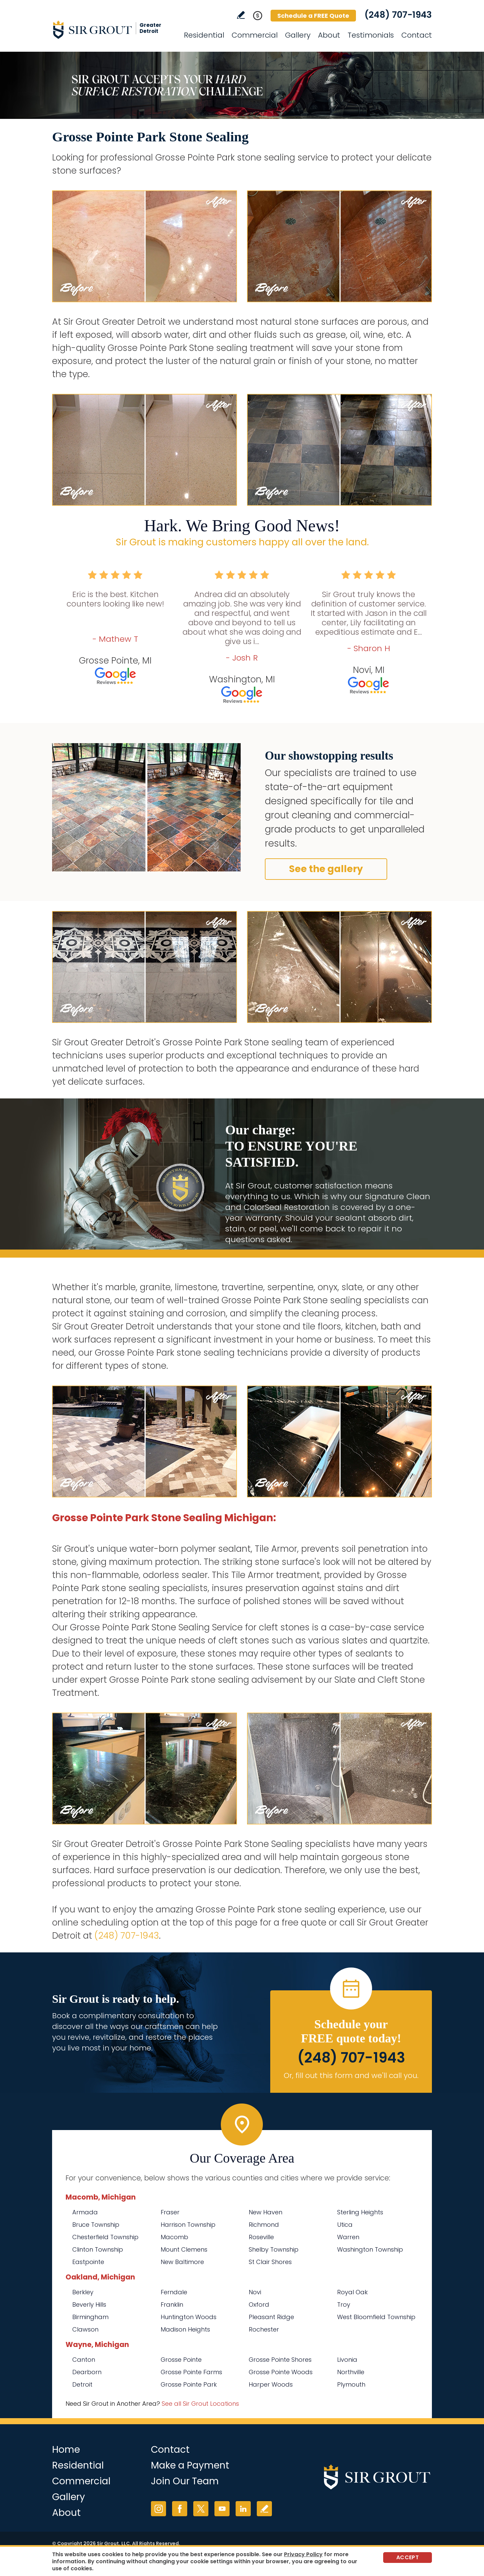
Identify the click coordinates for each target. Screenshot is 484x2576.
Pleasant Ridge (271, 2317)
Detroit (82, 2384)
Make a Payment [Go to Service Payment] (190, 2465)
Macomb (174, 2237)
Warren (348, 2237)
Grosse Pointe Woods (281, 2372)
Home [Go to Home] (66, 2449)
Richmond (264, 2224)
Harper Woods (271, 2384)
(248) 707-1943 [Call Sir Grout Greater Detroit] (398, 15)
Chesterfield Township (105, 2237)
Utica (345, 2224)
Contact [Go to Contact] (416, 35)
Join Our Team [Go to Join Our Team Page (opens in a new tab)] (185, 2481)
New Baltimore (182, 2262)
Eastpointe (88, 2262)
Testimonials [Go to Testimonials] (371, 35)
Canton (83, 2359)
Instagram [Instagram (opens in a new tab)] (158, 2508)
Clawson (85, 2329)
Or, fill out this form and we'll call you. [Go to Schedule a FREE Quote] (351, 2075)
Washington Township (370, 2249)
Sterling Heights (360, 2212)
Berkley (82, 2292)
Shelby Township (273, 2249)
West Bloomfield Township (376, 2317)
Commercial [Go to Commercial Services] (255, 35)
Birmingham (90, 2317)
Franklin (172, 2304)
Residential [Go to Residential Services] (204, 35)
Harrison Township (188, 2224)
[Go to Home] (112, 29)
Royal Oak (352, 2292)
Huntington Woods (188, 2317)
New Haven (265, 2212)
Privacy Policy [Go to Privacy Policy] (303, 2554)
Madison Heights (185, 2329)
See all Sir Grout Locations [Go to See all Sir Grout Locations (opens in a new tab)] (200, 2403)
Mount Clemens (184, 2249)
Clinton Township (97, 2249)
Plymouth (351, 2384)
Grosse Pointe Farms (191, 2372)
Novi (255, 2292)
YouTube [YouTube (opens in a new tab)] (222, 2508)
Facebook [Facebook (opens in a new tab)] (179, 2508)
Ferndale (174, 2292)
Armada (85, 2212)
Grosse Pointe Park (189, 2384)
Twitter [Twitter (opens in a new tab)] (200, 2508)
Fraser (170, 2212)
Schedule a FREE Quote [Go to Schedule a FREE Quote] (313, 15)
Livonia (347, 2359)
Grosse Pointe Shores (280, 2359)
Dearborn (87, 2372)
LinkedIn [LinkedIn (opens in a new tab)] (243, 2508)
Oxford (259, 2304)
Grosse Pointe (181, 2359)
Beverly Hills (89, 2304)
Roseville (261, 2237)
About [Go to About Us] (329, 35)
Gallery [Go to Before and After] (298, 35)
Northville (350, 2372)
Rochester (264, 2329)
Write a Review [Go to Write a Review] (241, 15)
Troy (343, 2304)
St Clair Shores (270, 2262)
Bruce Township (95, 2224)
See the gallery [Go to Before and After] (326, 868)
